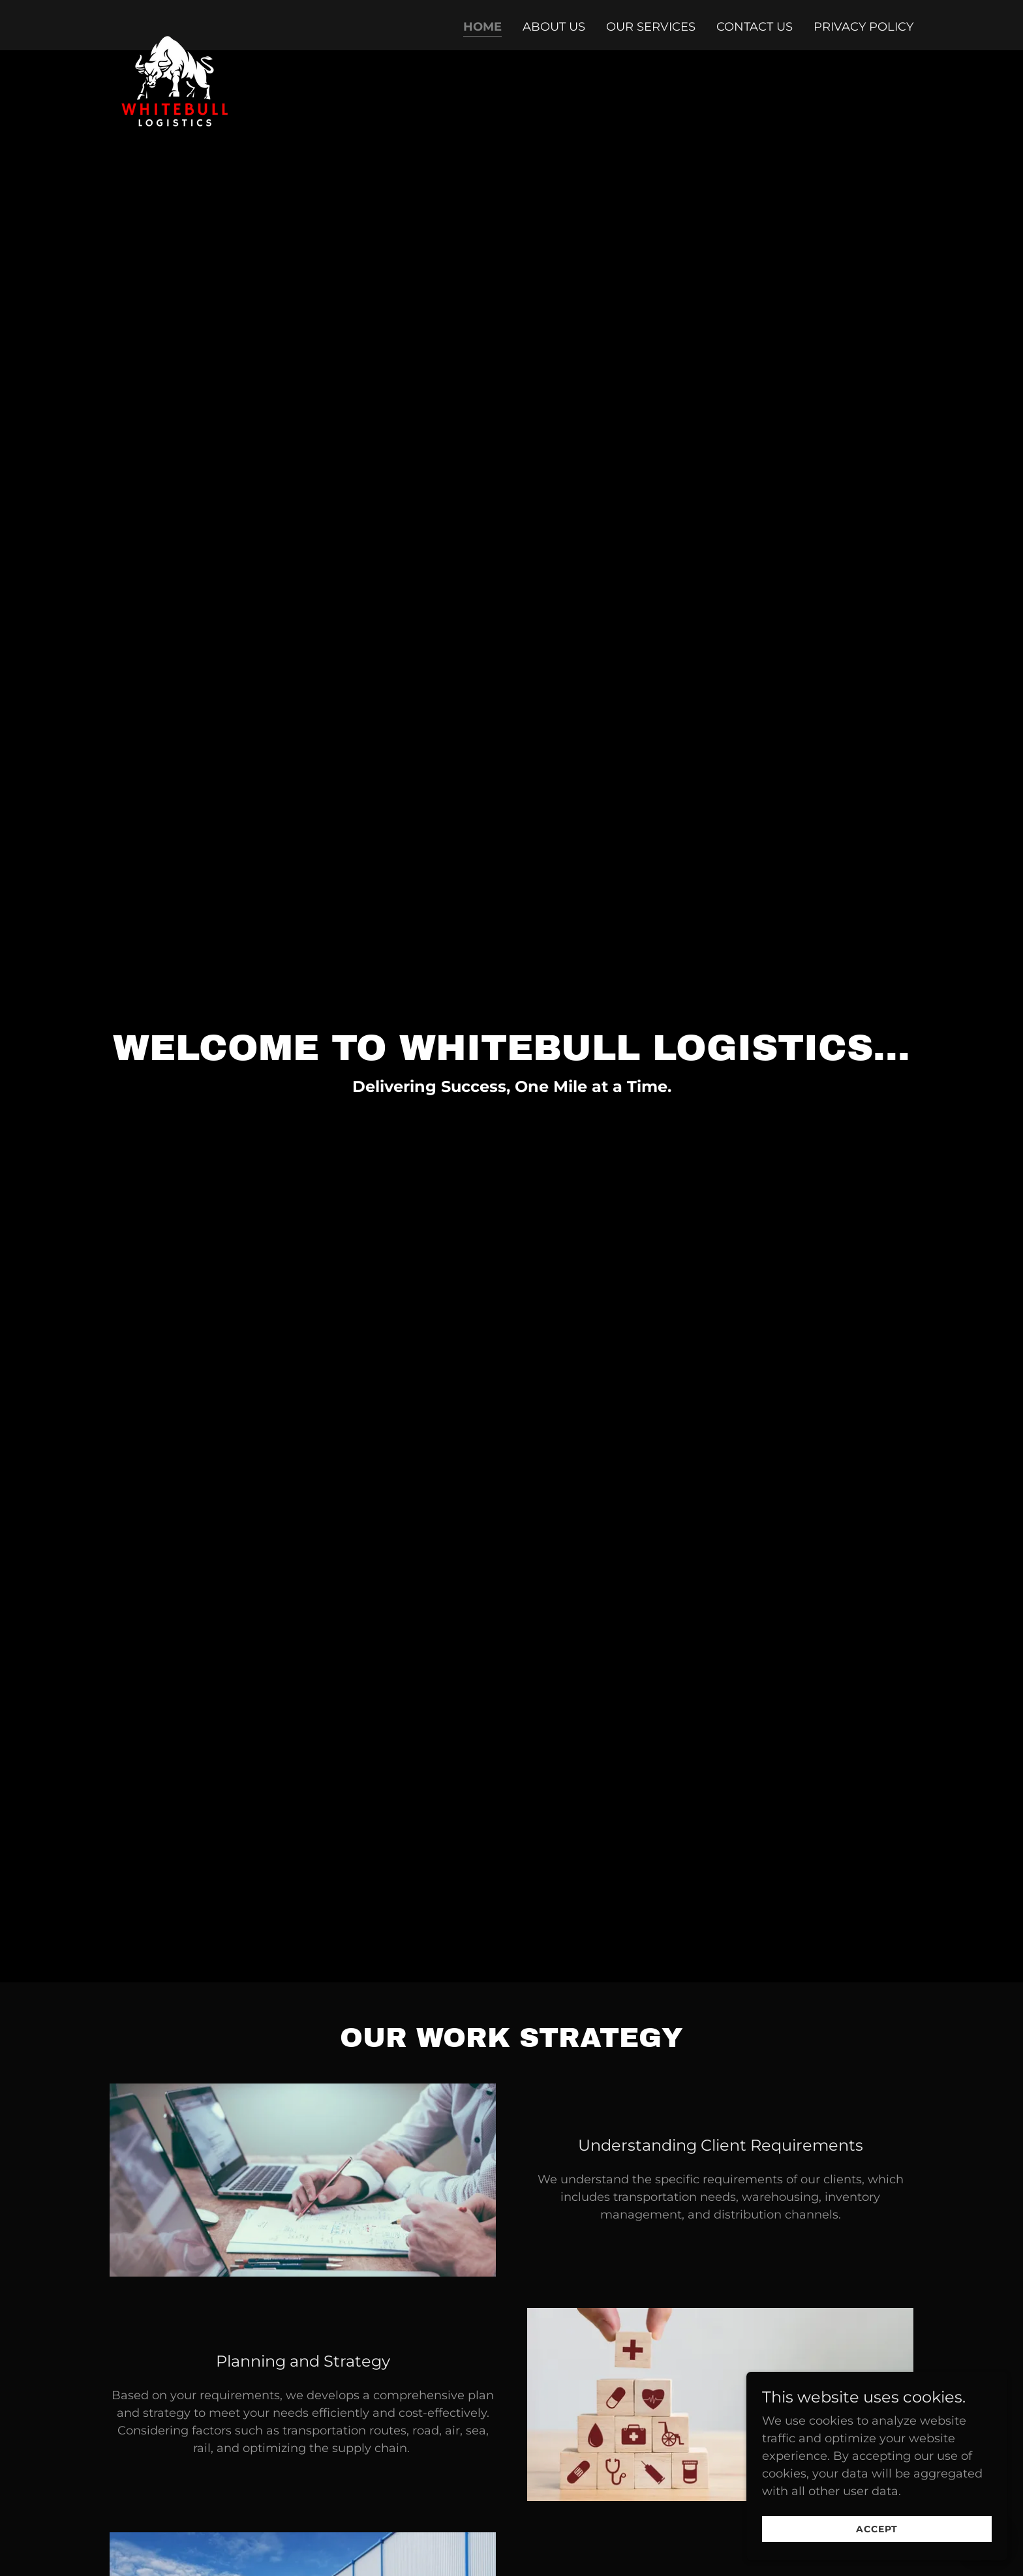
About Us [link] (554, 27)
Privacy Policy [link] (863, 27)
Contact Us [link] (754, 27)
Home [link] (482, 27)
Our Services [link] (650, 27)
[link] (175, 23)
